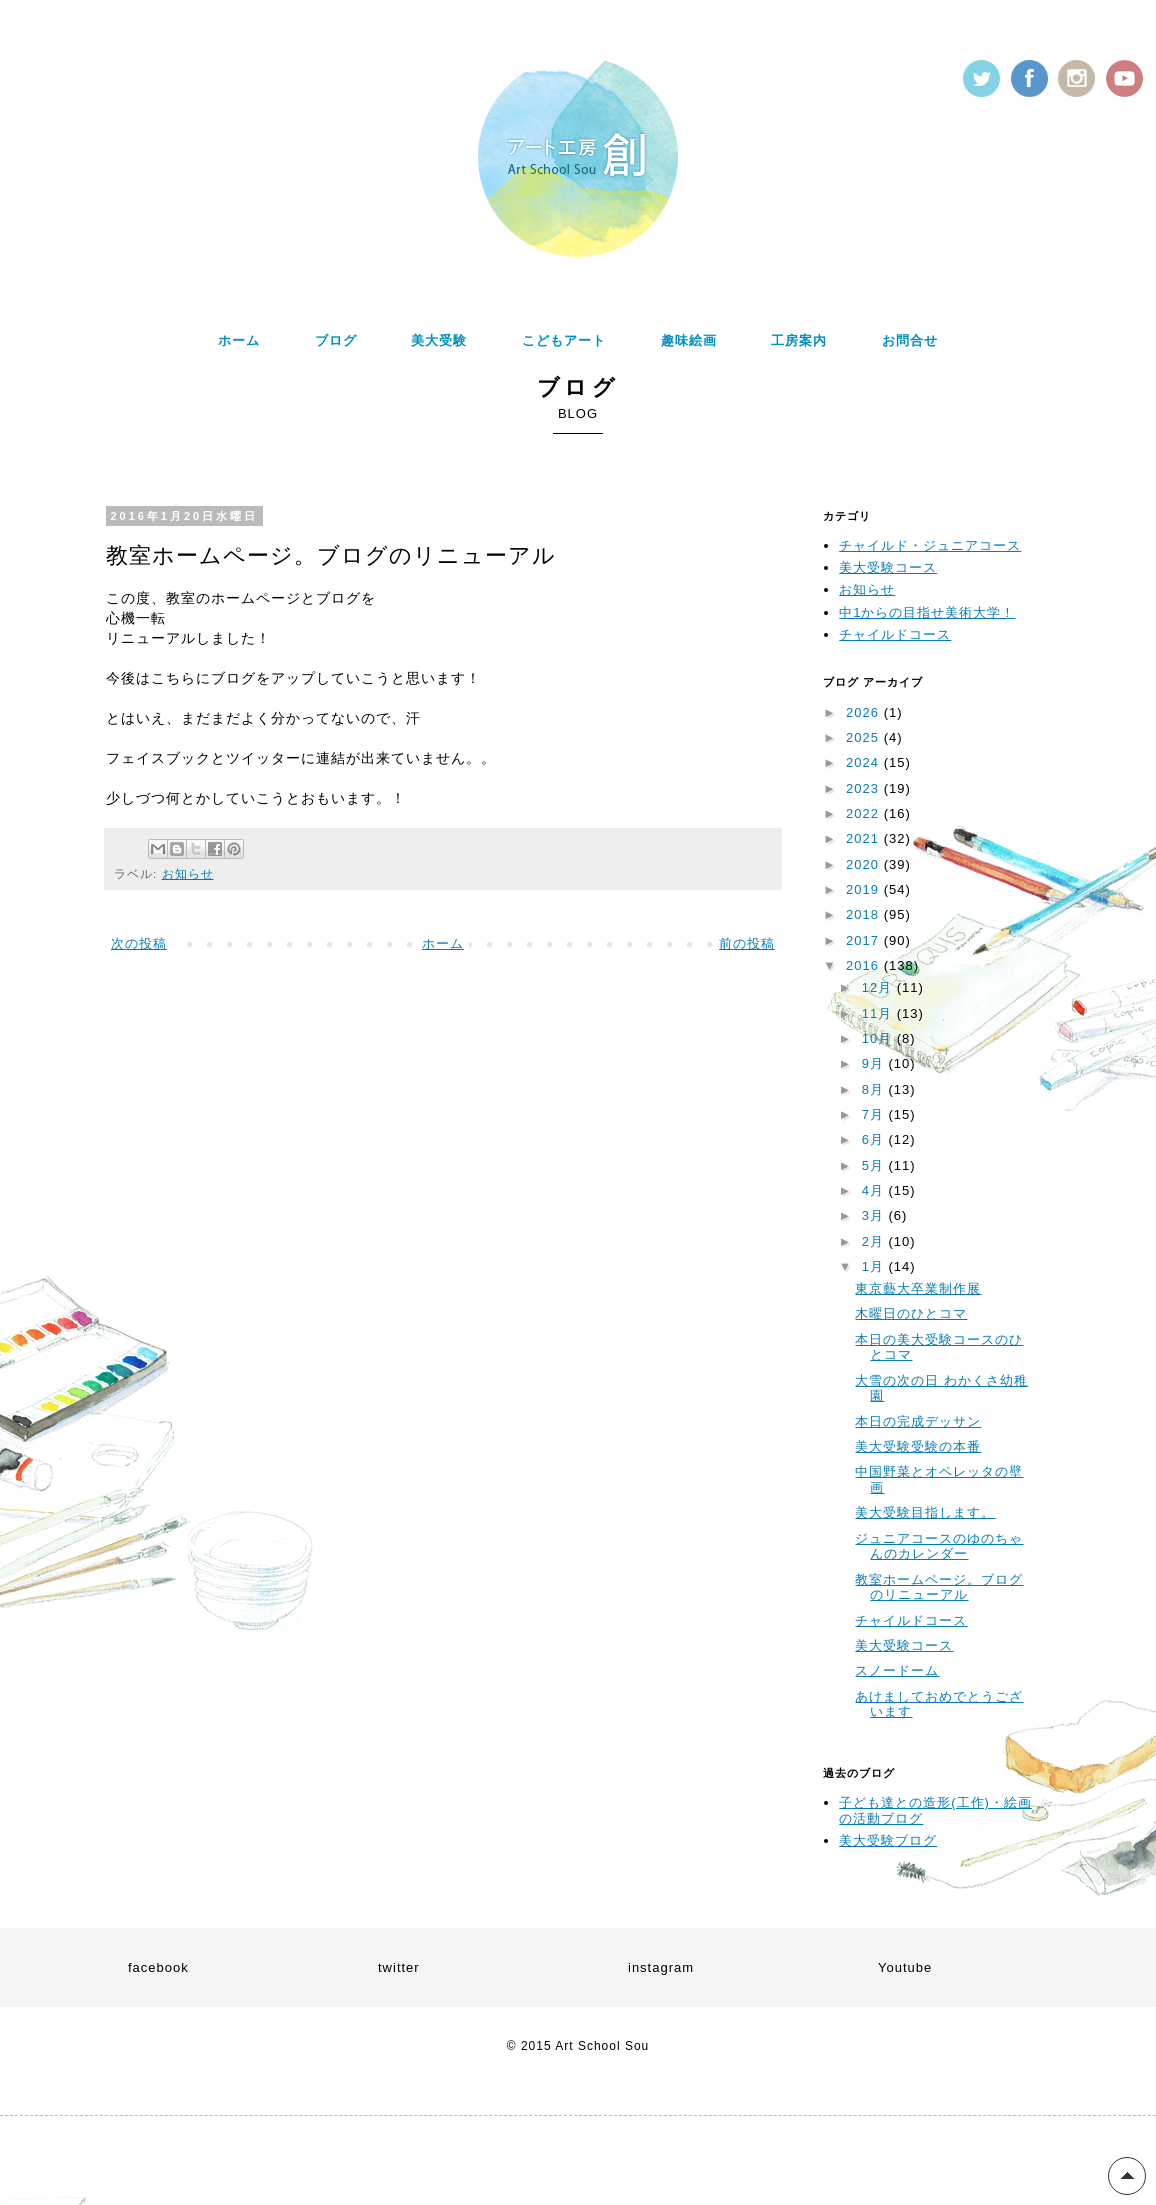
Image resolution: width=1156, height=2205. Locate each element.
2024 (865, 762)
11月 (879, 1013)
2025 (865, 737)
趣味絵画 (689, 340)
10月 (879, 1038)
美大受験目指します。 (925, 1512)
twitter (399, 1967)
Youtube (905, 1967)
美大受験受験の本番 (918, 1446)
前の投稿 (747, 943)
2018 (865, 914)
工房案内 (799, 340)
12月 (879, 987)
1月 (875, 1266)
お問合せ (910, 340)
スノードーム (897, 1670)
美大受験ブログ (888, 1840)
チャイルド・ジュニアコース (930, 545)
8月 (875, 1089)
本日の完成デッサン (918, 1421)
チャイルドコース (895, 634)
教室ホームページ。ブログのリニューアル (939, 1587)
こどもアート (564, 340)
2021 (865, 838)
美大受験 (439, 340)
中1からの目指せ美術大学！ (927, 612)
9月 (875, 1063)
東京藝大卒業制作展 (918, 1288)
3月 (875, 1215)
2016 (865, 965)
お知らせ (188, 873)
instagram (661, 1967)
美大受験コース (888, 567)
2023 (865, 788)
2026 (865, 712)
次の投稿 (139, 943)
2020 (865, 864)
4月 (875, 1190)
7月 (875, 1114)
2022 (865, 813)
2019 (865, 889)
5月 (875, 1165)
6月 (875, 1139)
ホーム (239, 340)
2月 (875, 1241)
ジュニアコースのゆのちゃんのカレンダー (939, 1546)
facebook (158, 1967)
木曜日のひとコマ (911, 1313)
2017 (865, 940)
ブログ (336, 340)
